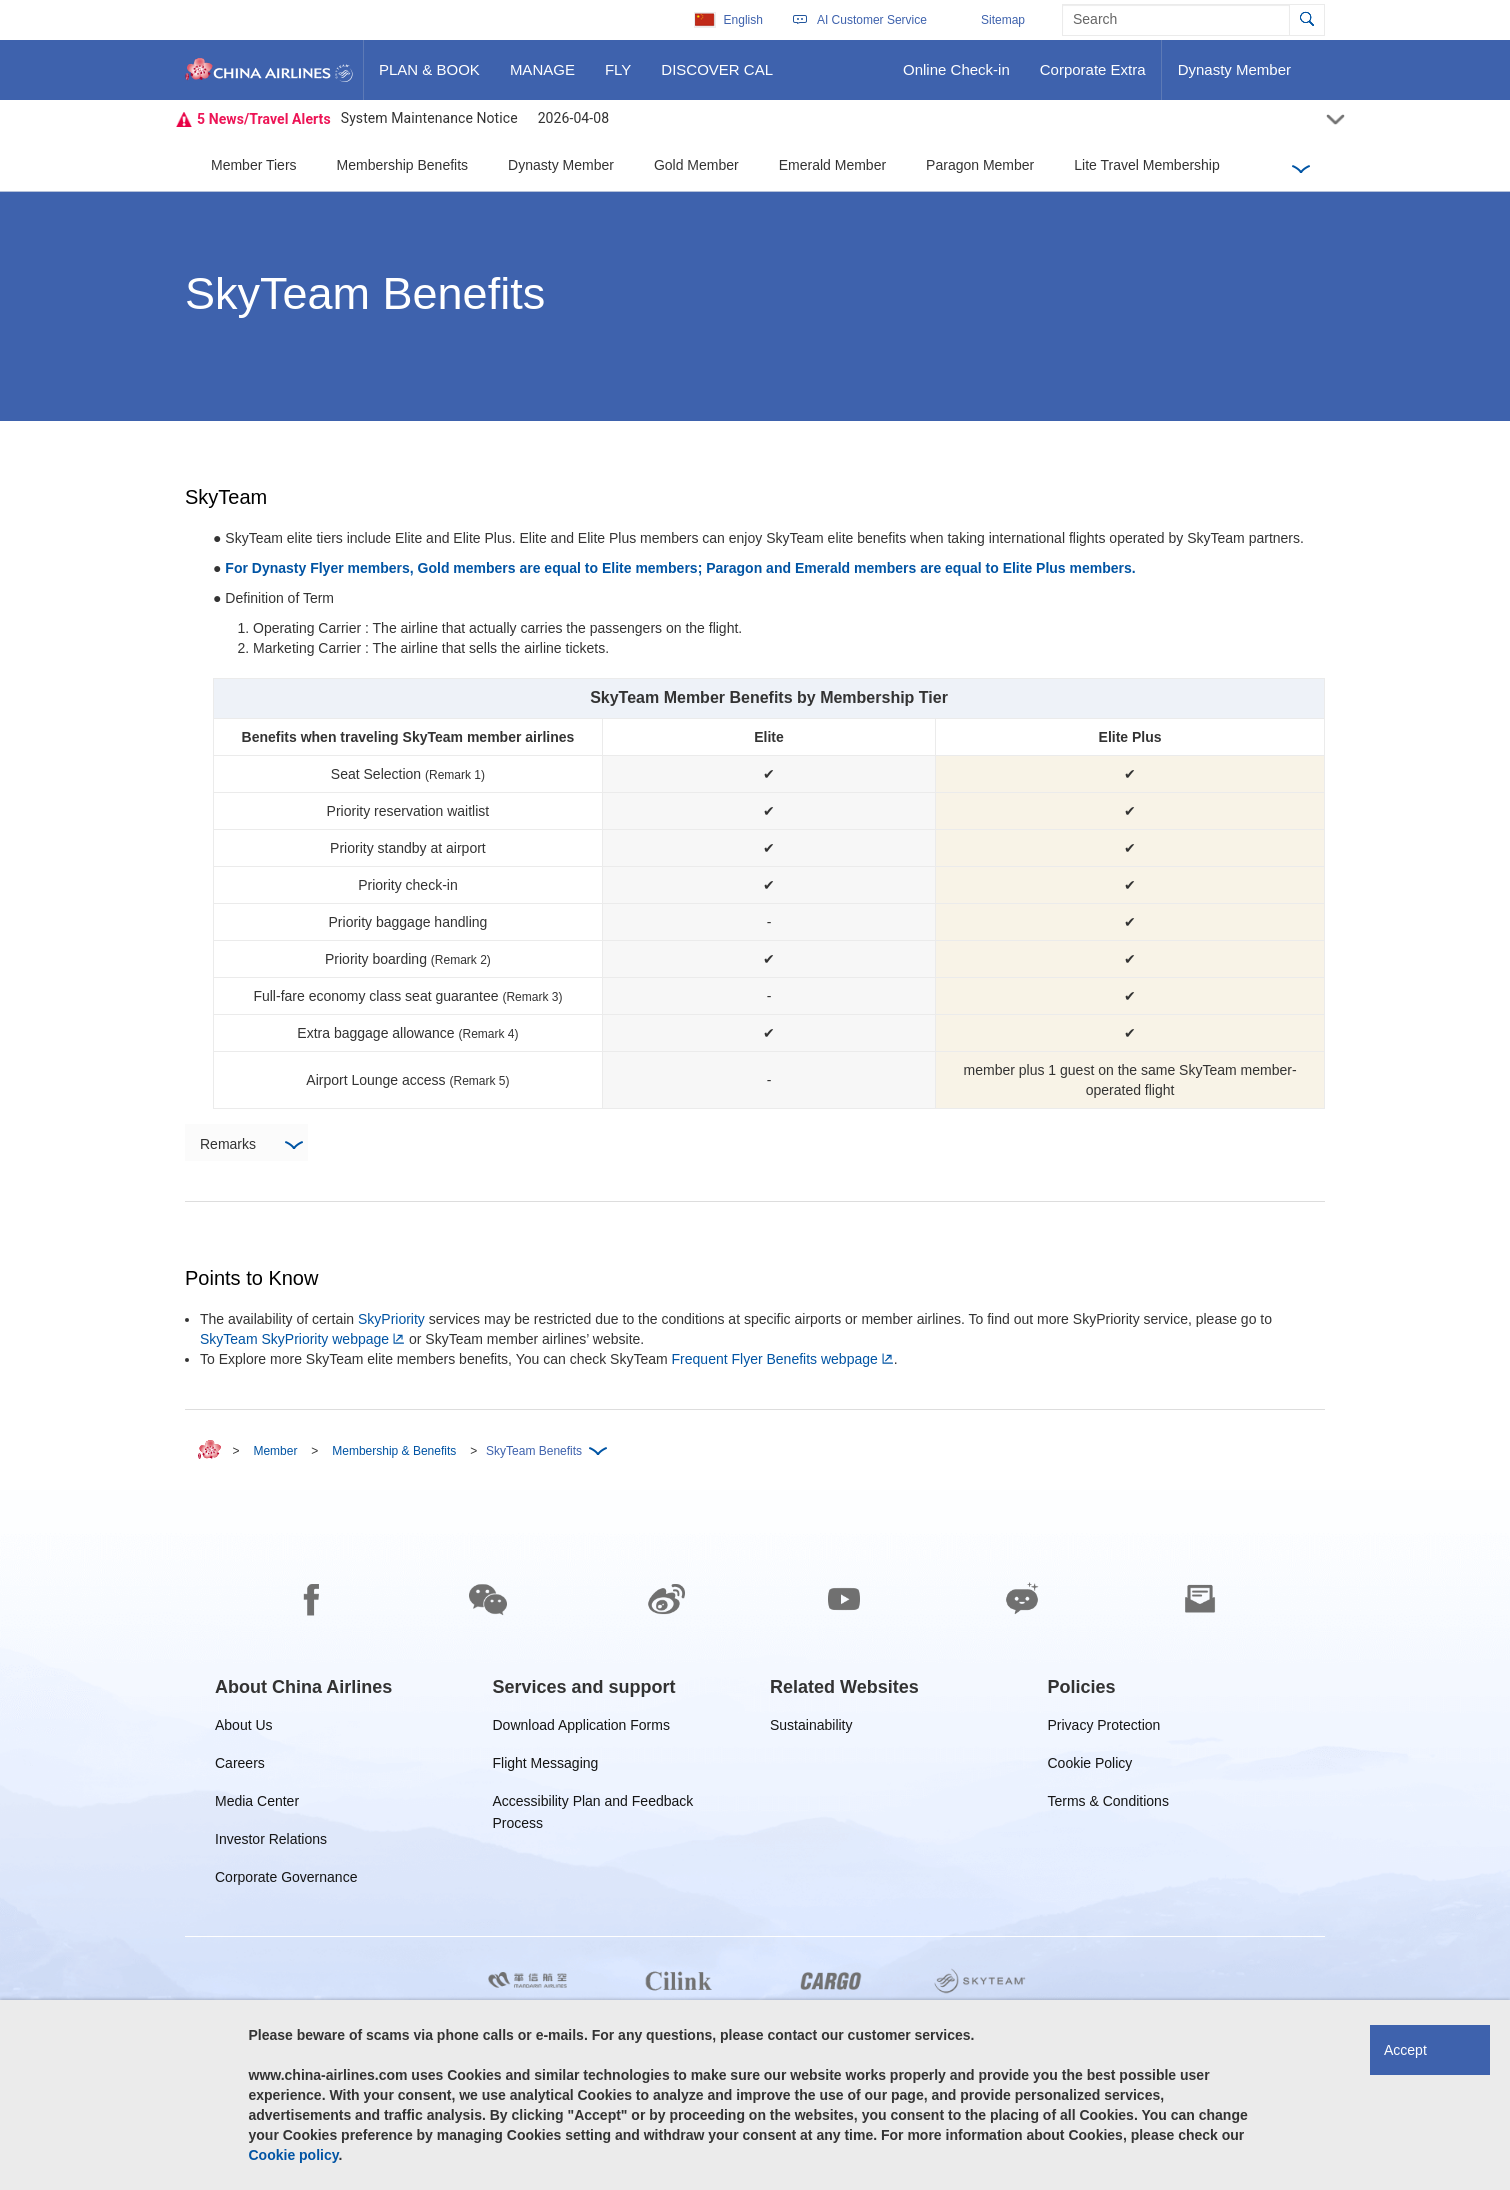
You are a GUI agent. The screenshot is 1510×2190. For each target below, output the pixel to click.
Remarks (251, 1145)
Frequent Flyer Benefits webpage (775, 1359)
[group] (303, 1687)
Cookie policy (294, 2155)
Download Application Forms (581, 1728)
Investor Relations (271, 1842)
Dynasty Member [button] (561, 165)
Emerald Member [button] (832, 165)
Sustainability (811, 1728)
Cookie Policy (1090, 1766)
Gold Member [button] (696, 165)
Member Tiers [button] (254, 165)
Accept (1405, 2050)
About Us (244, 1728)
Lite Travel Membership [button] (1147, 165)
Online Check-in (956, 77)
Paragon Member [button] (980, 165)
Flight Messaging (546, 1766)
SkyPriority (391, 1319)
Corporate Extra (1092, 77)
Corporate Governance (286, 1880)
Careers (240, 1766)
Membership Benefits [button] (403, 165)
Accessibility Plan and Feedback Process (593, 1804)
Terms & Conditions (1108, 1804)
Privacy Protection (1104, 1728)
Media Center (257, 1804)
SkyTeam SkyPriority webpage (294, 1339)
